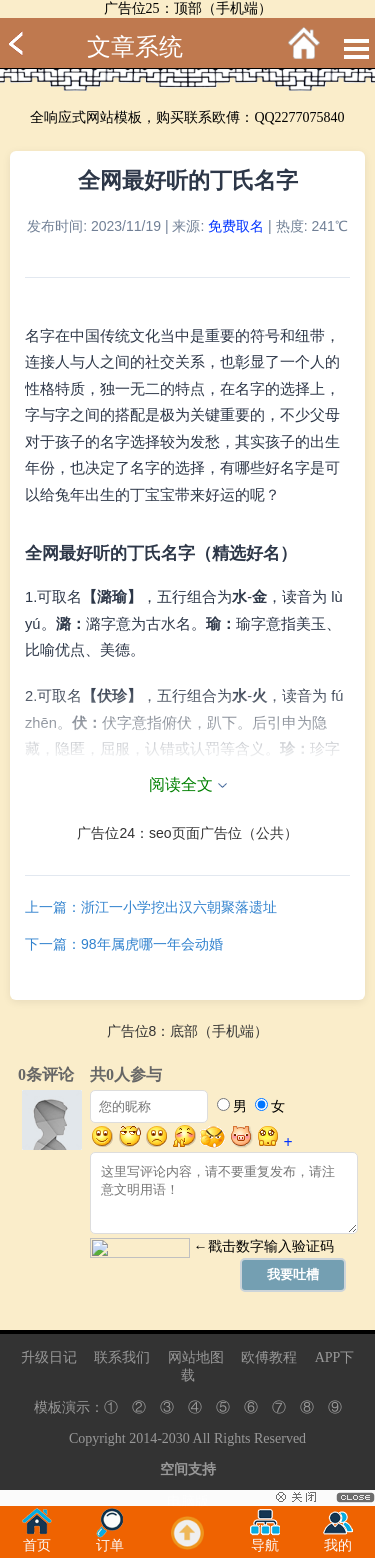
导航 (265, 1539)
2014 (143, 1438)
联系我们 (122, 1357)
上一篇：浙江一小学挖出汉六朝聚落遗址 (151, 907)
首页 (37, 1539)
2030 (176, 1438)
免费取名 (236, 226)
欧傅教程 (269, 1357)
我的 (338, 1539)
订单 (110, 1539)
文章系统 (135, 47)
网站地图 (196, 1357)
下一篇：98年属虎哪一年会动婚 (124, 944)
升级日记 (49, 1357)
